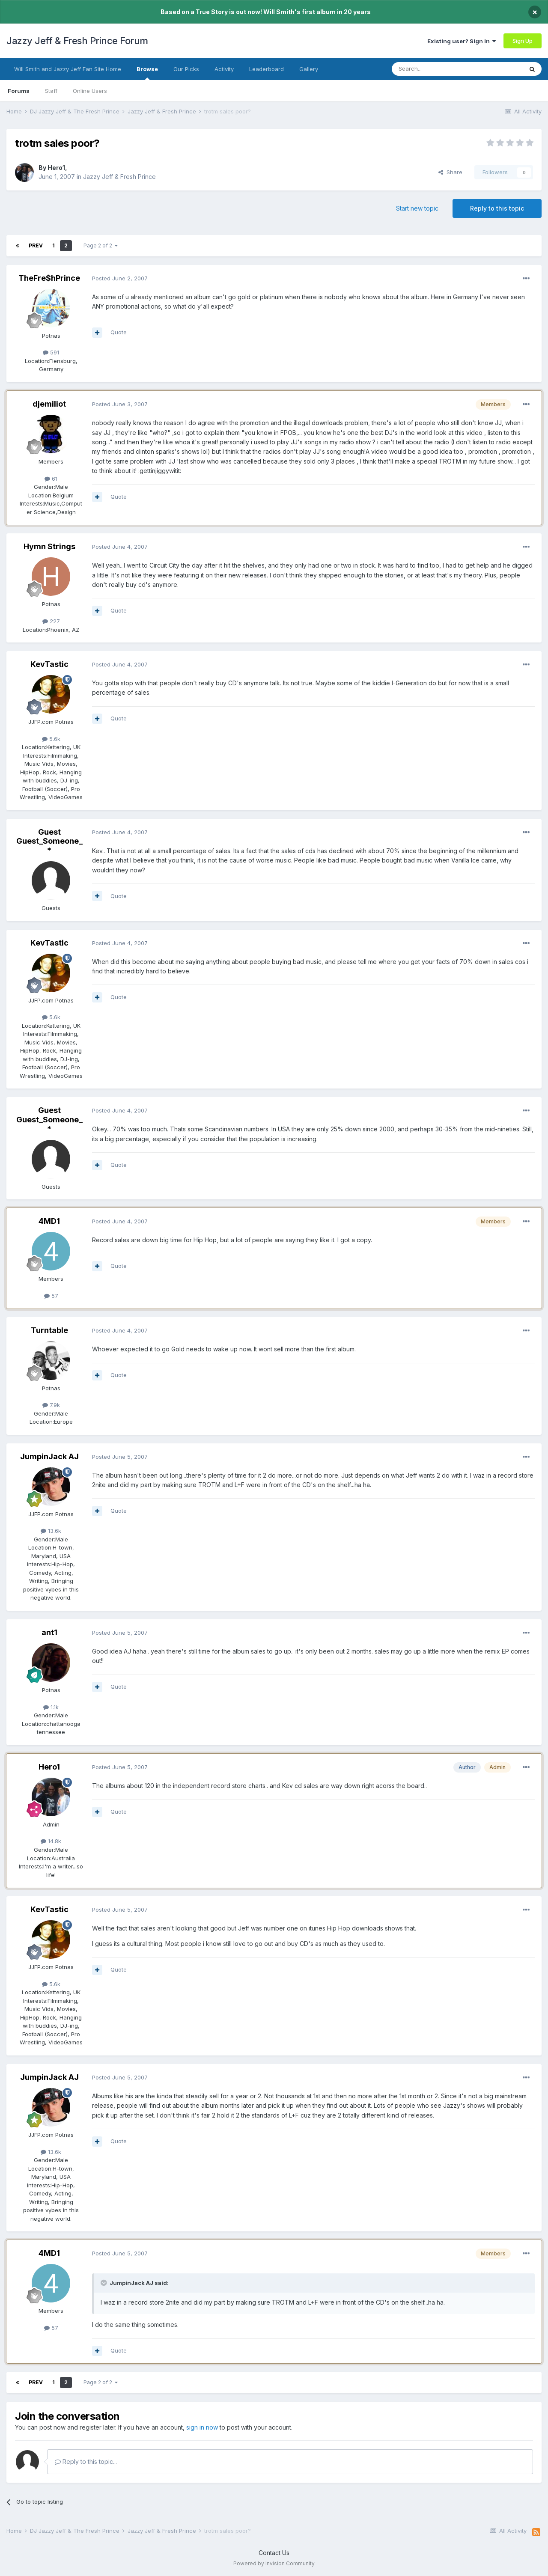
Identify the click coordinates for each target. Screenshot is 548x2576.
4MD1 (49, 1221)
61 (51, 478)
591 (51, 352)
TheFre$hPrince (49, 278)
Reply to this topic (497, 208)
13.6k (51, 1530)
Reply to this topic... (86, 2461)
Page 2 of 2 (100, 245)
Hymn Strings (49, 546)
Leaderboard (266, 68)
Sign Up (522, 40)
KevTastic (49, 664)
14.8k (51, 1841)
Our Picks (186, 68)
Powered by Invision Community (274, 2563)
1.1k (51, 1707)
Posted (120, 278)
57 (51, 1295)
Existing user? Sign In (461, 41)
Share (450, 172)
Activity (224, 68)
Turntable (49, 1330)
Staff (51, 90)
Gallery (308, 68)
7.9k (51, 1404)
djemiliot (49, 403)
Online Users (90, 90)
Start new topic (417, 208)
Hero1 (56, 167)
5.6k (51, 738)
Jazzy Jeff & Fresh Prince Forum (77, 40)
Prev (36, 245)
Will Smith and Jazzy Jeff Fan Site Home (67, 68)
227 (51, 621)
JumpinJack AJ (49, 1456)
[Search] (435, 69)
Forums (19, 90)
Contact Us (274, 2552)
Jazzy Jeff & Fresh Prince (119, 176)
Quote (118, 332)
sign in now (202, 2427)
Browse (147, 72)
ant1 (49, 1632)
